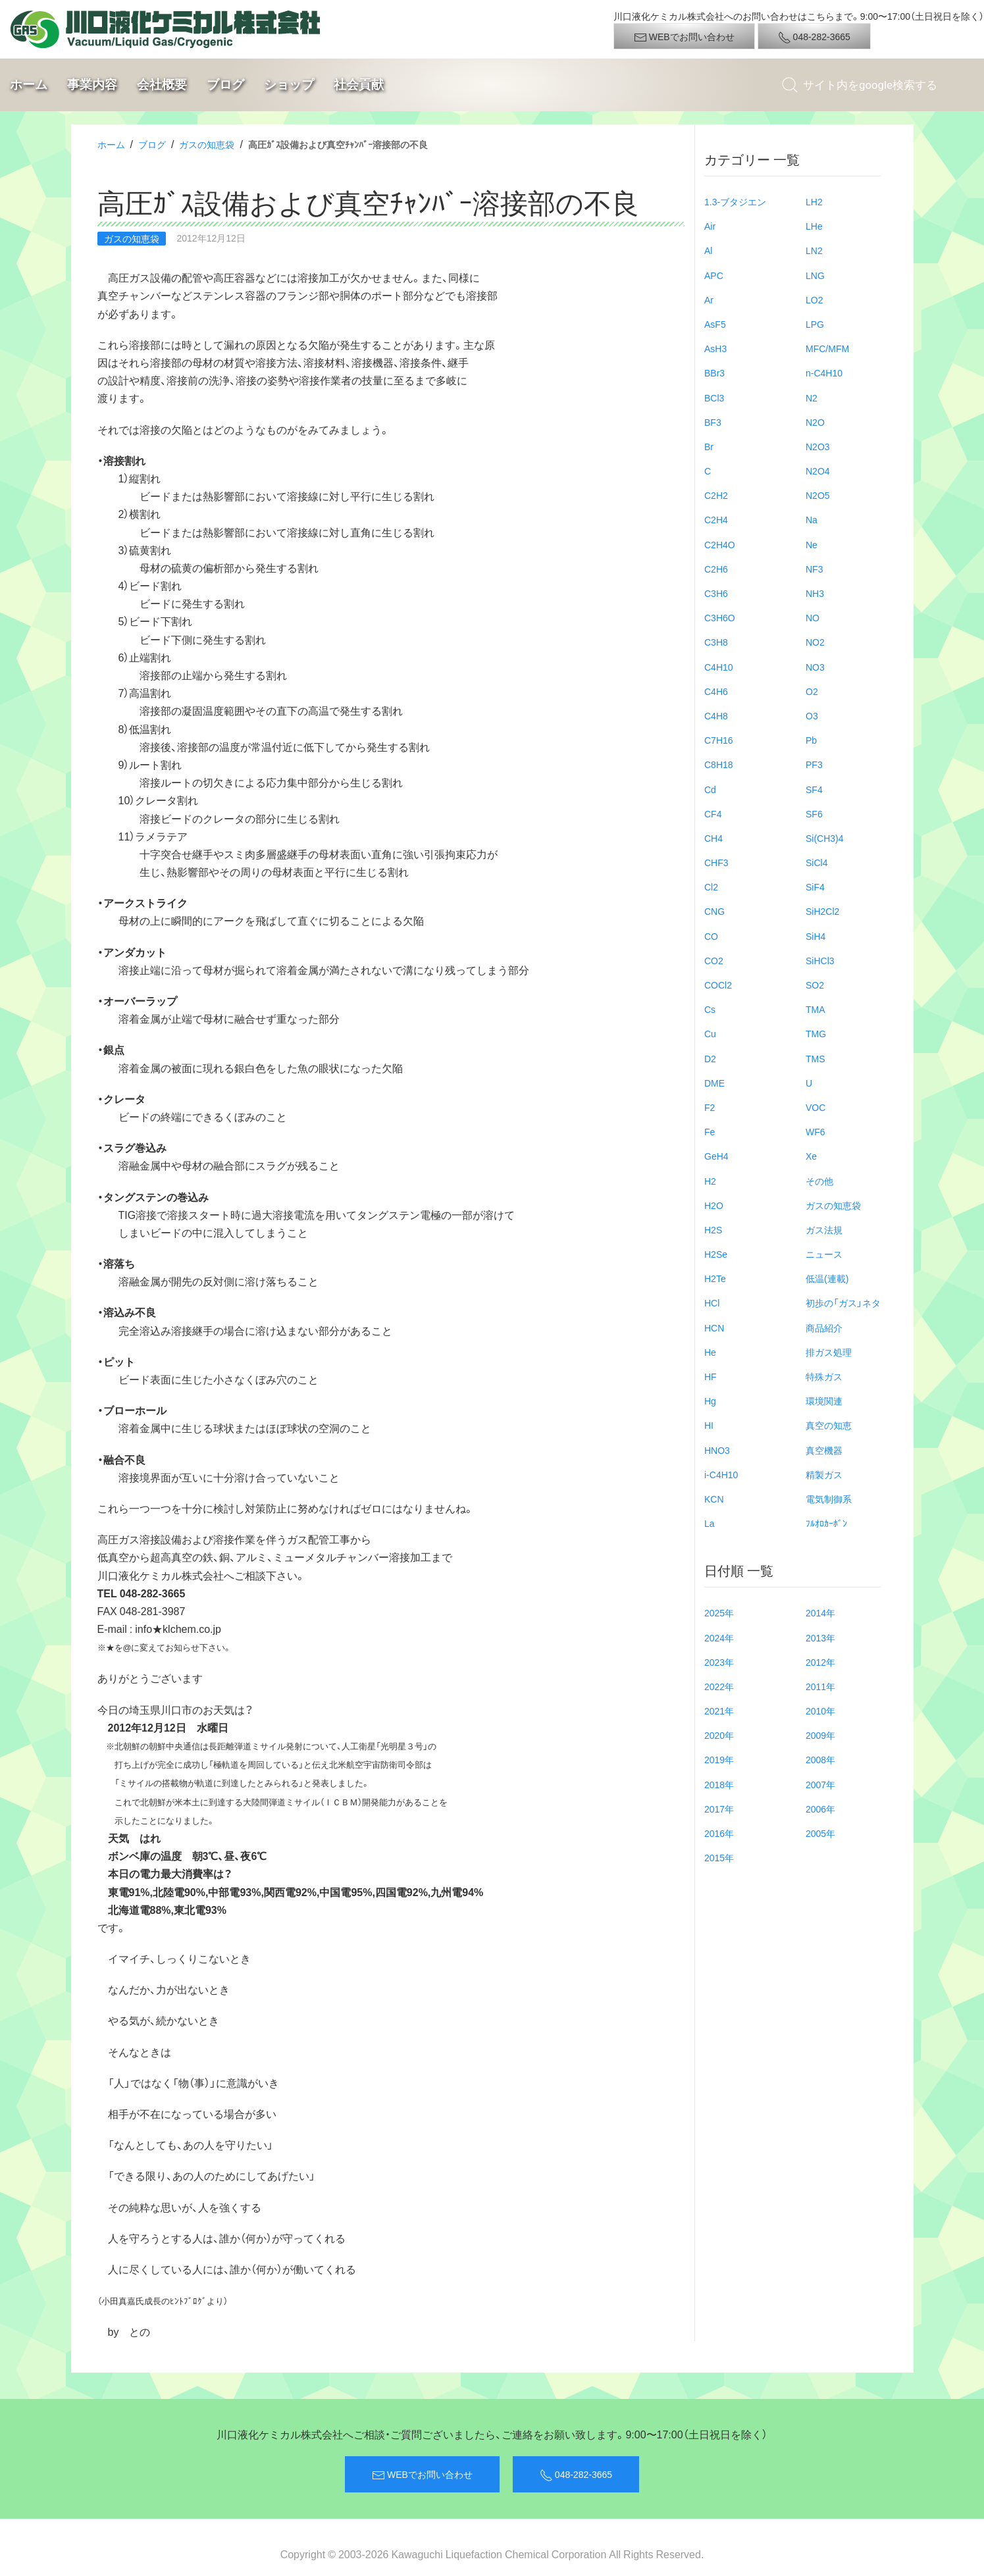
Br (708, 446)
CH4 (713, 837)
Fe (709, 1131)
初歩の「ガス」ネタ (843, 1302)
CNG (714, 910)
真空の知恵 (829, 1424)
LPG (815, 323)
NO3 (815, 666)
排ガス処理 (829, 1351)
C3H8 (716, 641)
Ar (708, 299)
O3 (812, 715)
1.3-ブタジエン (735, 201)
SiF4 (815, 886)
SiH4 (815, 935)
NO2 (815, 641)
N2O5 (818, 495)
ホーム (28, 84)
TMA (815, 1009)
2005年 (820, 1833)
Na (811, 519)
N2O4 (818, 470)
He (710, 1351)
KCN (714, 1498)
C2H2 (716, 495)
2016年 (719, 1833)
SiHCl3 (820, 960)
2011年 (820, 1686)
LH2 (814, 201)
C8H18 (718, 764)
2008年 (820, 1759)
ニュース (824, 1253)
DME (714, 1082)
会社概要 (162, 84)
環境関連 (824, 1400)
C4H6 (716, 691)
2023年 (719, 1661)
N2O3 (818, 446)
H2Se (715, 1253)
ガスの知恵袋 (206, 144)
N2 (811, 397)
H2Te (715, 1278)
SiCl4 (816, 862)
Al (708, 250)
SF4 (814, 789)
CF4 (712, 813)
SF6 (814, 813)
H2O (713, 1205)
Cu (710, 1033)
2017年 (719, 1808)
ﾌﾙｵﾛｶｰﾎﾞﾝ (826, 1523)
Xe (811, 1155)
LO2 (814, 299)
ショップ (289, 84)
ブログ (225, 84)
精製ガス (824, 1474)
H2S (713, 1229)
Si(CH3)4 (825, 837)
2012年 (820, 1661)
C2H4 (716, 519)
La (709, 1523)
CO (711, 935)
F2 (709, 1107)
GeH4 (716, 1155)
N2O (815, 421)
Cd (710, 789)
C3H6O (719, 617)
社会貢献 (359, 84)
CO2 (713, 960)
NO (812, 617)
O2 (812, 691)
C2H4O (719, 544)
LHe (814, 225)
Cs (709, 1009)
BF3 (712, 421)
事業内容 (92, 84)
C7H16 (718, 739)
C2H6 (716, 568)
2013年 (820, 1637)
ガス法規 (824, 1229)
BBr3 (714, 372)
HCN (714, 1327)
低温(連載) (827, 1278)
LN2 (814, 250)
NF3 (814, 568)
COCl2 (718, 984)
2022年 (719, 1686)
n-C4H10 (824, 372)
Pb (811, 739)
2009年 (820, 1734)
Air (709, 225)
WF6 (815, 1131)
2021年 (719, 1710)
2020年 (719, 1734)
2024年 (719, 1637)
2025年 (719, 1612)
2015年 (719, 1857)
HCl (711, 1302)
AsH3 (715, 348)
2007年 (820, 1784)
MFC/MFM (827, 348)
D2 (710, 1058)
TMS (815, 1058)
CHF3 (716, 862)
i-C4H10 (721, 1474)
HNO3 (717, 1449)
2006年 (820, 1808)
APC (713, 275)
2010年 (820, 1710)
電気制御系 (829, 1498)
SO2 (815, 984)
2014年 (820, 1612)
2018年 (719, 1784)
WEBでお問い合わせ (684, 37)
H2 (710, 1180)
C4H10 (718, 666)
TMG (816, 1033)
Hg (710, 1400)
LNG (815, 275)
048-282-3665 (814, 37)
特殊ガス (824, 1376)
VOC (815, 1107)
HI (708, 1424)
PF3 (814, 764)
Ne (811, 544)
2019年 (719, 1759)
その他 (819, 1180)
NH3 (815, 593)
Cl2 (711, 886)
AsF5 (715, 323)
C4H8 (716, 715)
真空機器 (824, 1449)
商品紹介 (824, 1327)
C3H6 (716, 593)
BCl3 (714, 397)
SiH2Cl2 (822, 910)
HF (710, 1376)
